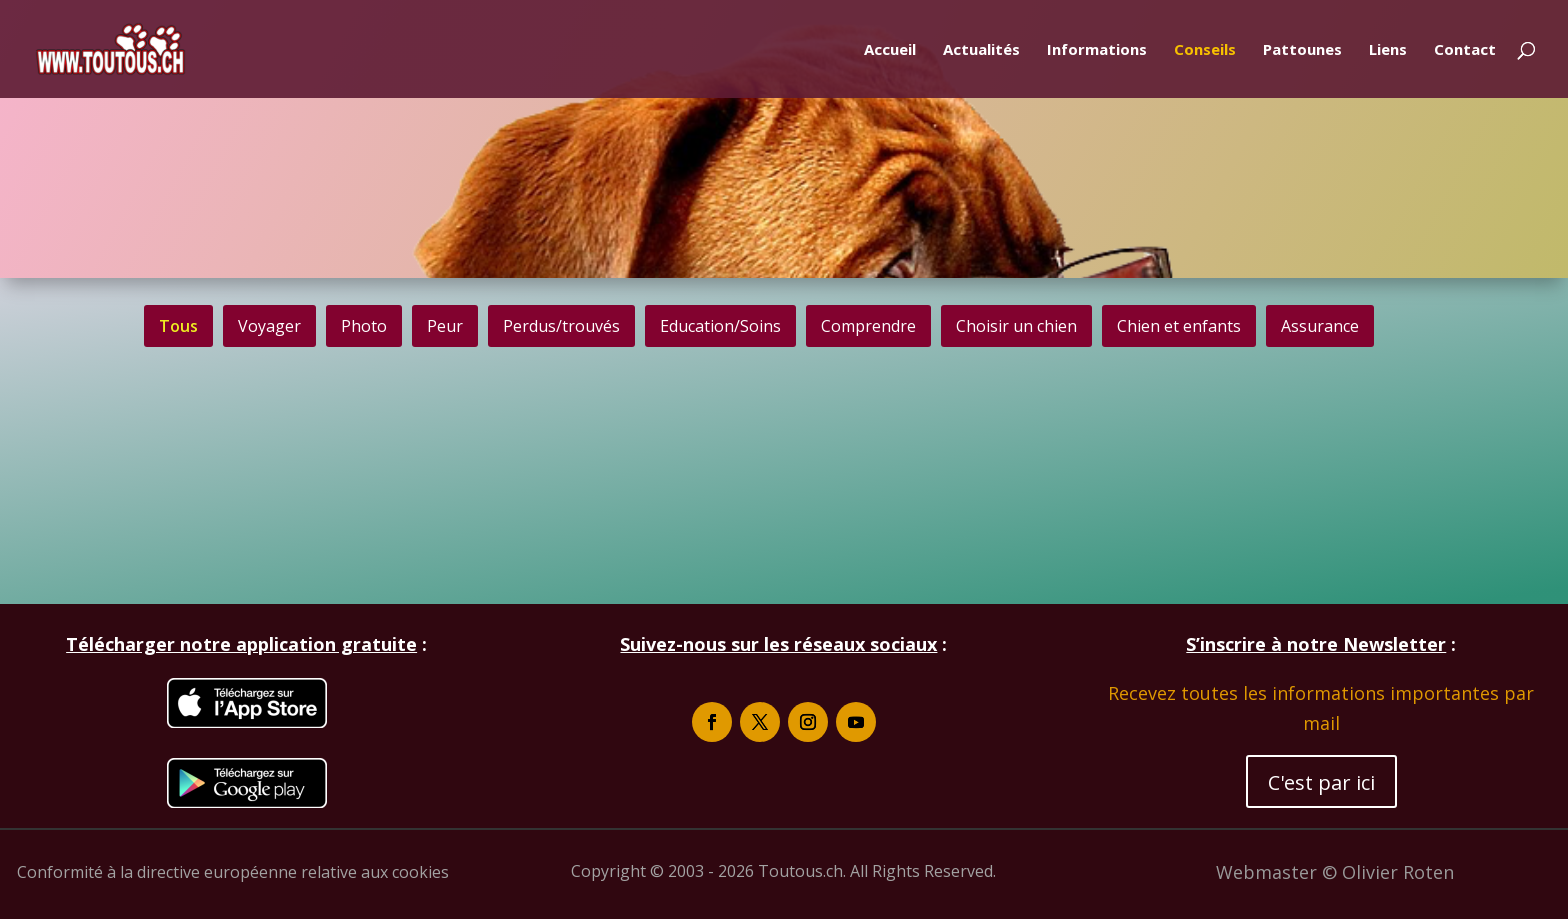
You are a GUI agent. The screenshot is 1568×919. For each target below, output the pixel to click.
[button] (269, 326)
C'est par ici (1321, 782)
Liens (1388, 50)
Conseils (1205, 50)
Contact (1465, 50)
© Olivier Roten (1388, 872)
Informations (1097, 50)
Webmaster (1269, 872)
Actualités (981, 50)
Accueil (890, 50)
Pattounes (1302, 50)
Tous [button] (178, 326)
